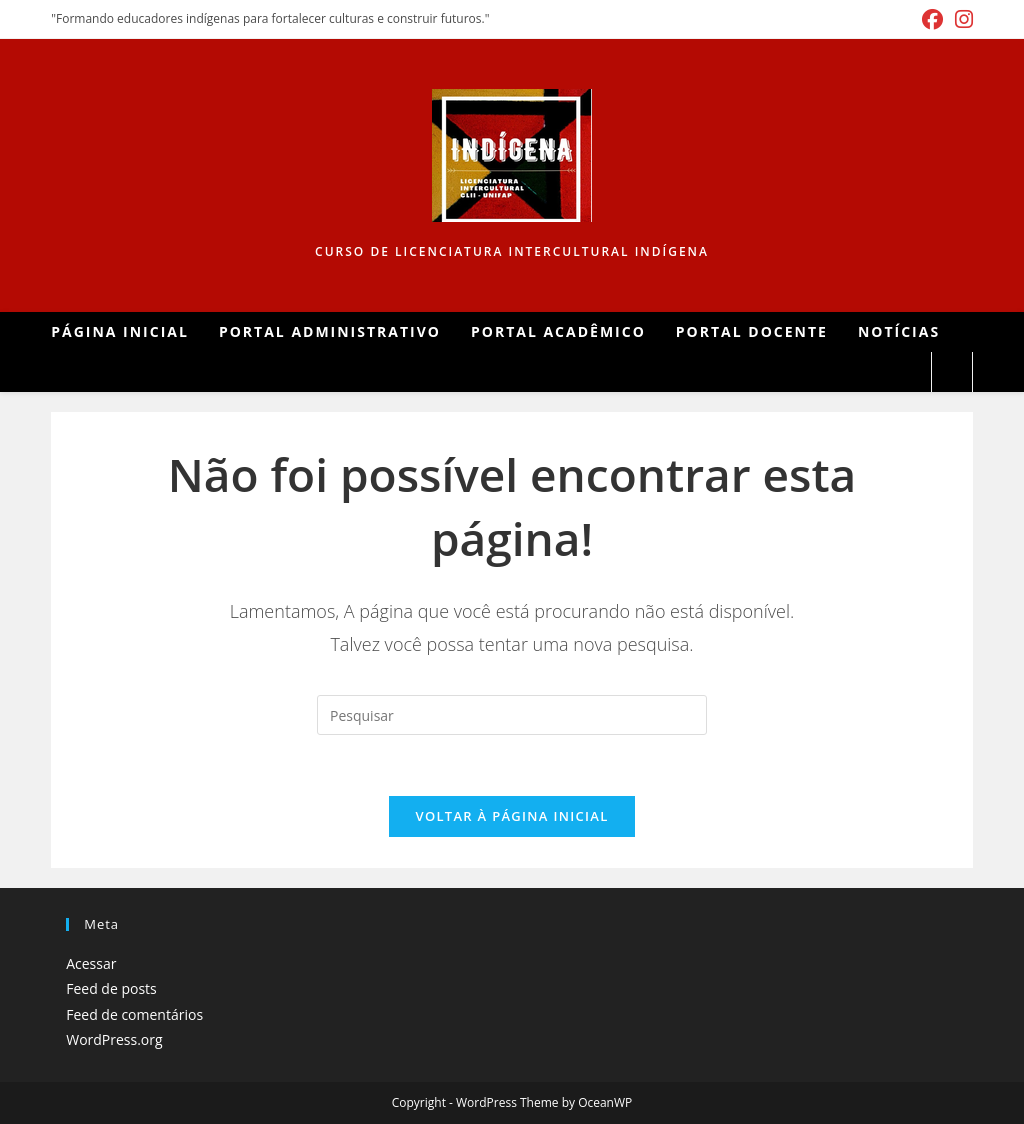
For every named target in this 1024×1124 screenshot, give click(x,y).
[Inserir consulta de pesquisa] (512, 715)
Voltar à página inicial (511, 816)
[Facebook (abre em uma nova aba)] (932, 19)
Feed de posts (111, 988)
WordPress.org (114, 1039)
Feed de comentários (134, 1014)
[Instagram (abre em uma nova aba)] (961, 19)
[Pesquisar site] (952, 373)
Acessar (91, 963)
